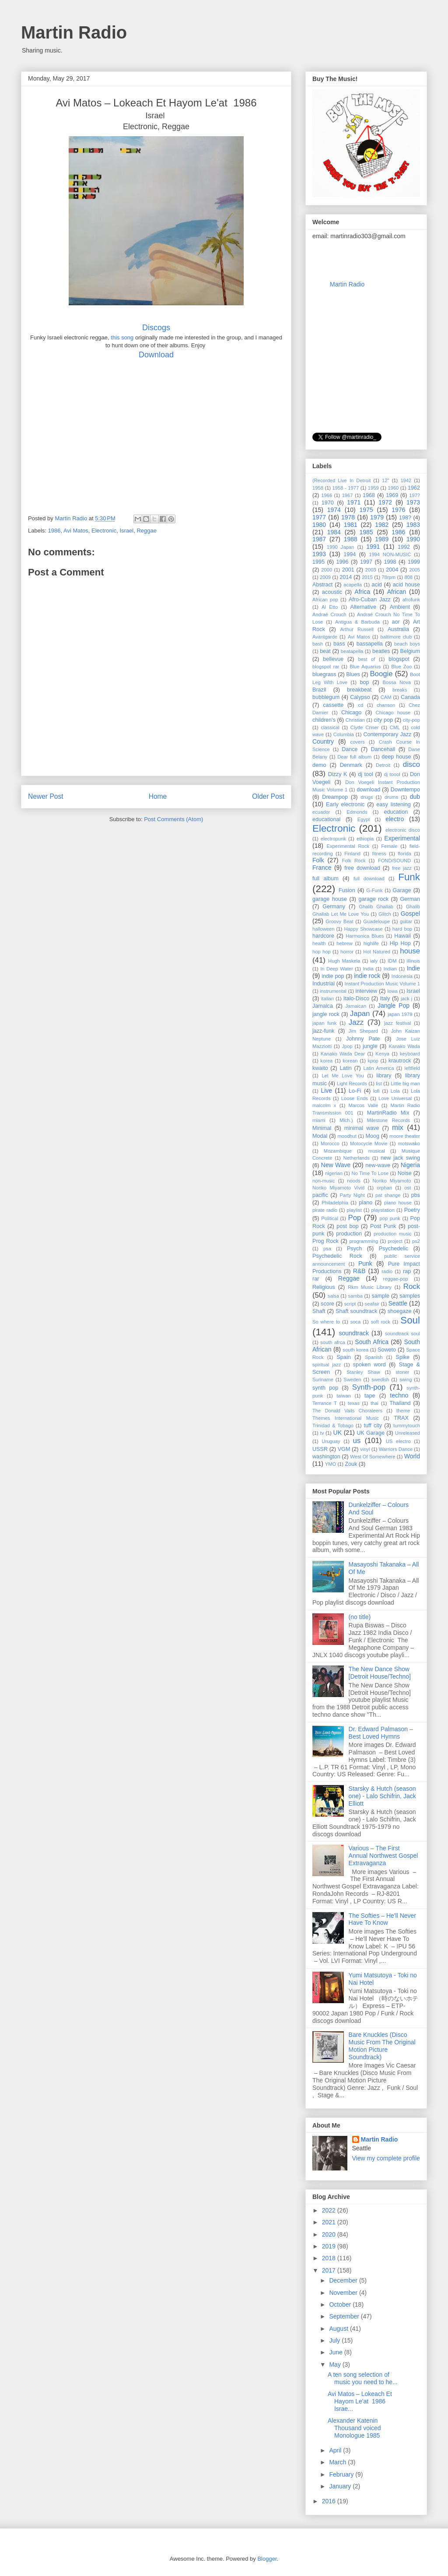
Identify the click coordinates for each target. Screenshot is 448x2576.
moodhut (347, 1136)
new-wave (377, 1165)
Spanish (373, 1357)
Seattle (397, 1303)
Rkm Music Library (370, 1287)
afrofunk (411, 599)
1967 (347, 495)
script (350, 1303)
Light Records (352, 1083)
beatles (381, 651)
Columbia (343, 734)
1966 (326, 495)
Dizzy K (337, 774)
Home (158, 796)
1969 (392, 495)
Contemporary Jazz (387, 734)
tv (322, 1433)
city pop (383, 720)
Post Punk (383, 1226)
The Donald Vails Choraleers (347, 1410)
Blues (353, 674)
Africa (362, 591)
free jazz (402, 868)
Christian (355, 720)
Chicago (351, 712)
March (338, 2462)
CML (395, 727)
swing (405, 1379)
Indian (389, 968)
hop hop (321, 951)
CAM (386, 697)
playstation (383, 1210)
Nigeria (410, 1164)
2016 (329, 2501)
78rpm (389, 577)
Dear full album (354, 756)
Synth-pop (369, 1387)
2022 (329, 2210)
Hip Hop (400, 943)
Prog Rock (325, 1241)
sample (381, 1296)
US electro (398, 1441)
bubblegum (326, 697)
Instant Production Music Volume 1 (382, 983)
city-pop (411, 720)
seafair (372, 1303)
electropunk (333, 838)
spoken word (369, 1365)
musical (376, 1151)
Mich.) (346, 1120)
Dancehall (383, 749)
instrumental (333, 991)
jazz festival (397, 1023)
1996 (342, 562)
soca (355, 1321)
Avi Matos (75, 530)
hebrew (344, 943)
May (335, 2364)
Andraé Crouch (329, 614)
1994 (349, 554)
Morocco (330, 1143)
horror (347, 951)
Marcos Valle (363, 1105)
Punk (365, 1263)
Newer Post (45, 796)
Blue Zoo (401, 666)
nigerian (334, 1173)
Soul (410, 1320)
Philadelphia (335, 1202)
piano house (398, 1202)
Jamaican (355, 1006)
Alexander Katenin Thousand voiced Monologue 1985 (354, 2428)
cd (360, 705)
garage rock (374, 899)
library (383, 1076)
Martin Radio (74, 32)
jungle (370, 1046)
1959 (373, 487)
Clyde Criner (364, 727)
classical (330, 727)
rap (407, 1271)
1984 (334, 532)
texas (354, 1403)
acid (377, 585)
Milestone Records (388, 1120)
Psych (354, 1249)
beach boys (407, 643)
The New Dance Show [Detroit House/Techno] (380, 1673)
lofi (376, 1091)
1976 (398, 509)
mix (397, 1127)
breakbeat (359, 690)
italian (327, 998)
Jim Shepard (363, 1031)
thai (374, 1403)
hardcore (323, 936)
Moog (372, 1136)
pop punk (389, 1218)
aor (396, 622)
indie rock (367, 975)
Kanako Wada (404, 1046)
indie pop (333, 976)
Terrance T (324, 1403)
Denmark (351, 765)
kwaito (320, 1068)
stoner (402, 1372)
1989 (381, 539)
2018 (329, 2258)
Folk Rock (354, 860)
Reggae (146, 530)
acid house (406, 585)
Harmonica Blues (365, 936)
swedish (380, 1379)
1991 (373, 546)
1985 (366, 532)
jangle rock (326, 1014)
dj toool (392, 774)
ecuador (321, 812)
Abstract (322, 585)
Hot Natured (376, 951)
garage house (329, 899)
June (336, 2352)
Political (329, 1218)
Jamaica (322, 1006)
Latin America (378, 1068)
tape (369, 1396)
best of (366, 659)
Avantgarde (324, 636)
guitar (406, 921)
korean (350, 1060)
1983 (413, 524)
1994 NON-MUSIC (390, 554)
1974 (334, 509)
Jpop (347, 1046)
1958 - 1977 (345, 487)
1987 (319, 539)
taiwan (343, 1395)
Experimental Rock (347, 846)
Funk (409, 877)
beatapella (352, 651)
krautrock (399, 1061)
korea (326, 1060)
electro (394, 818)
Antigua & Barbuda (357, 622)
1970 (328, 503)
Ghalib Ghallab (376, 906)
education (396, 812)
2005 (414, 569)
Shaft (318, 1311)
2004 (392, 570)
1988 (350, 539)
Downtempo (405, 790)
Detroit (383, 765)
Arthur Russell (356, 629)
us (357, 1440)
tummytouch (406, 1425)
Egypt (363, 819)
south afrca (332, 1342)
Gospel (410, 913)
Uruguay (331, 1441)
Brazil (319, 690)
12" (385, 480)
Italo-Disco (356, 998)
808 (408, 577)
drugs (366, 797)
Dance (349, 749)
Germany (333, 906)
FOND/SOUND (394, 860)
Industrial (323, 984)
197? (414, 495)
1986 (54, 530)
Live (326, 1090)
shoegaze (400, 1311)
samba (355, 1296)
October (341, 2304)
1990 (413, 539)
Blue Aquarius (365, 666)
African (396, 591)
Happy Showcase (363, 929)
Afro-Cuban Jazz (370, 599)
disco (411, 764)
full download (369, 878)
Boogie (381, 674)
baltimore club (396, 636)
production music (393, 1233)
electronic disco (402, 830)
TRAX (401, 1418)
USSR (320, 1449)
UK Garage (371, 1433)
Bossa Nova (396, 682)
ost (407, 1187)
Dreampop (335, 797)
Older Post (268, 796)
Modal (319, 1136)
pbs (415, 1195)
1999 (414, 562)
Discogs (156, 327)
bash (317, 643)
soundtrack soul (402, 1333)
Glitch (384, 914)
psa (327, 1248)
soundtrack (354, 1333)
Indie (413, 968)
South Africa (371, 1341)
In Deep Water (336, 968)
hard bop (402, 929)
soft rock (380, 1321)
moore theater (404, 1136)
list (379, 1083)
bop (364, 682)
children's (324, 720)
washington (326, 1457)
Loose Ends (354, 1098)
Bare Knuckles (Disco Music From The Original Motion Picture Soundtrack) (382, 2045)
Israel (126, 530)
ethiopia (365, 838)
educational (326, 819)
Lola (395, 1091)
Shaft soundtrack (356, 1311)
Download (156, 354)
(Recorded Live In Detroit (341, 480)
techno (399, 1395)
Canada (410, 697)
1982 (381, 524)
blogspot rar (325, 666)
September (344, 2316)
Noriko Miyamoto (392, 1180)
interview (366, 991)
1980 (319, 524)
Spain (343, 1357)
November (344, 2292)
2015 (367, 577)
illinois (413, 960)
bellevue (333, 659)
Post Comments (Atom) (173, 819)
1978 (348, 517)
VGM (344, 1449)
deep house (396, 757)
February (342, 2474)
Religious (323, 1287)
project (395, 1241)
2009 (325, 577)
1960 (393, 487)
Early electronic (345, 804)
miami (319, 1120)
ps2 (416, 1241)
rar (315, 1279)
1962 (414, 488)
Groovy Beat (340, 921)
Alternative (363, 607)
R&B (359, 1270)
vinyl (365, 1449)
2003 (370, 569)
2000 (326, 569)
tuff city (373, 1425)
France (322, 867)
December (344, 2280)
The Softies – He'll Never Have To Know (382, 1919)
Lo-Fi (355, 1091)
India (368, 968)
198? (405, 518)
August (339, 2328)
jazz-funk (323, 1031)
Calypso (360, 697)
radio (387, 1271)
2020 (329, 2234)
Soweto (387, 1350)
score (327, 1304)
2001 (348, 570)
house (410, 951)
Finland (352, 853)
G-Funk (374, 890)
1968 (369, 495)
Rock (411, 1286)
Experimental (402, 838)
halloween (323, 929)
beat (325, 651)
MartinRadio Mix (388, 1113)
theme (403, 1410)
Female (389, 846)
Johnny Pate (363, 1039)
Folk (318, 860)
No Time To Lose (369, 1173)
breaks (399, 689)
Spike (403, 1357)
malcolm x (324, 1105)
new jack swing (400, 1158)
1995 (318, 562)
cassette (333, 705)
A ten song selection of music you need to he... (363, 2378)
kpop (373, 1060)
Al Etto (330, 607)
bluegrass (324, 674)
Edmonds (356, 812)
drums (391, 797)
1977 (319, 517)
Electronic (103, 530)
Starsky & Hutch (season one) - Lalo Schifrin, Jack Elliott (382, 1796)
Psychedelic (393, 1249)
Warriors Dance (396, 1449)
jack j (406, 998)
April (336, 2450)
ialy (374, 960)
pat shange (388, 1195)
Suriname (322, 1379)
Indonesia (402, 976)
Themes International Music (345, 1418)
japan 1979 (400, 1014)
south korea (355, 1349)
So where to (326, 1321)
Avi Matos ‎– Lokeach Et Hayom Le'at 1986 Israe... (360, 2401)
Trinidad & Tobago (333, 1425)
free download (362, 868)
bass (339, 644)
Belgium (410, 651)
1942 (405, 480)
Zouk (351, 1464)
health (319, 943)
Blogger (266, 2558)
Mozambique (338, 1151)
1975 (366, 509)
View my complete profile (386, 2158)
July (335, 2340)
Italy (385, 998)
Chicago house (393, 712)
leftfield (412, 1068)
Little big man (405, 1083)
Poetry (412, 1210)
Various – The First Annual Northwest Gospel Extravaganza (383, 1856)
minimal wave (361, 1128)
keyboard (410, 1053)
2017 (329, 2270)
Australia (398, 629)
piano (365, 1203)
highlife (371, 943)
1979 (377, 517)
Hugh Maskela (344, 960)
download (368, 790)
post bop (347, 1226)
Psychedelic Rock (337, 1256)
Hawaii (402, 936)
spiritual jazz (326, 1364)
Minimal (321, 1128)
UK (337, 1432)
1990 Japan (340, 547)
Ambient (400, 607)
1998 (390, 562)
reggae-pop (395, 1278)
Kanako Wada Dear (343, 1053)
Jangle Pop (394, 1005)
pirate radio (324, 1210)
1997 (366, 562)
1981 (350, 524)
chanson (386, 705)
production (349, 1234)
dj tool (365, 774)
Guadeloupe (376, 921)
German (410, 899)
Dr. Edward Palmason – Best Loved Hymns (381, 1733)
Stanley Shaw (363, 1372)
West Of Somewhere (372, 1456)
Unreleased (407, 1433)
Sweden (352, 1379)
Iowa (392, 991)
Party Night (352, 1195)
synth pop (325, 1388)
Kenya (382, 1053)
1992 (404, 547)
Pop (354, 1218)
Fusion (347, 890)
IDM (392, 960)
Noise (405, 1173)
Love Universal (395, 1098)
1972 (385, 502)
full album (325, 878)
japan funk (324, 1023)
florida (404, 853)
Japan (360, 1013)
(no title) (360, 1616)
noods (353, 1180)
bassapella (370, 644)
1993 (319, 554)
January (341, 2486)
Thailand (399, 1403)
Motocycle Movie (368, 1143)
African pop (325, 599)
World (412, 1456)
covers (357, 742)
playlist (354, 1210)
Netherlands (356, 1158)
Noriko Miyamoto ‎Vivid (338, 1187)
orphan (384, 1187)
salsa (333, 1296)
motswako (409, 1143)
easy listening (393, 804)
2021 (329, 2222)
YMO (330, 1464)
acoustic (332, 592)
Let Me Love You (343, 1075)
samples (409, 1296)
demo (319, 765)
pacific (320, 1195)
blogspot (399, 659)
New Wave (336, 1164)
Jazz (356, 1022)
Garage (402, 890)
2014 (346, 577)
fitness (379, 853)
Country (323, 741)
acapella (352, 584)
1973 (413, 502)
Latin (345, 1068)
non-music (323, 1180)
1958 (317, 487)
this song (121, 337)
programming (363, 1241)
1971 (353, 502)
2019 (329, 2246)
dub (415, 796)
